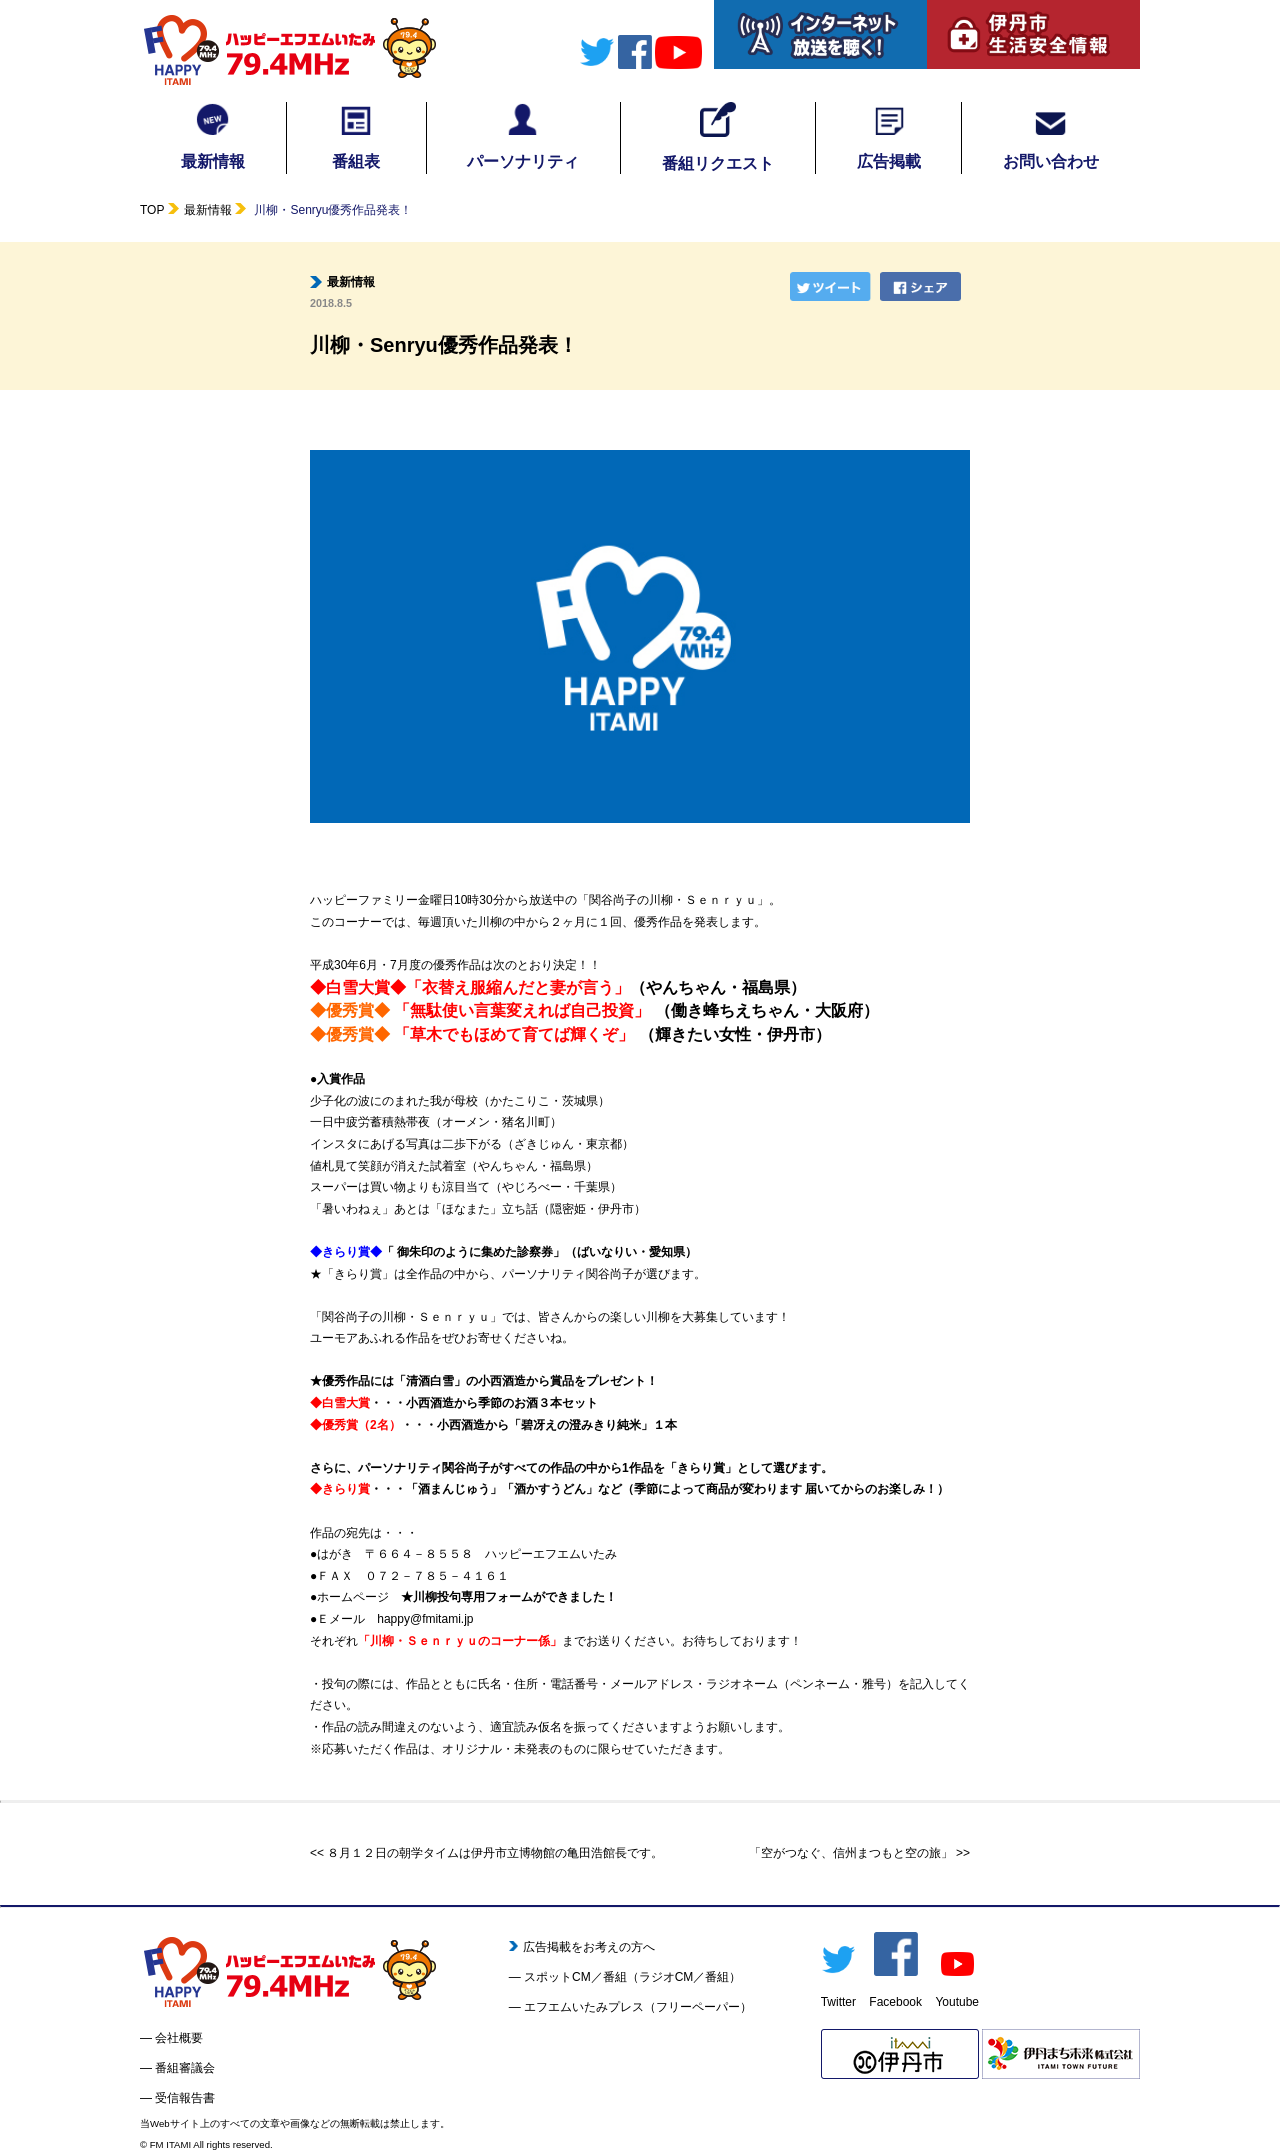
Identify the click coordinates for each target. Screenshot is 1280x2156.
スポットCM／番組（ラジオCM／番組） (632, 1977)
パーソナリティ (523, 136)
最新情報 (213, 136)
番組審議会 (185, 2068)
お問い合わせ (1051, 136)
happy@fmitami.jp (425, 1619)
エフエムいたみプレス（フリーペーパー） (638, 2007)
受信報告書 (185, 2098)
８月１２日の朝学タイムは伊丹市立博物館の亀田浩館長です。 (495, 1853)
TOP (152, 210)
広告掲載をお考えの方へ (582, 1947)
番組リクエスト (718, 137)
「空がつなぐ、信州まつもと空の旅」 (851, 1853)
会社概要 (179, 2038)
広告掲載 (889, 136)
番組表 (356, 136)
